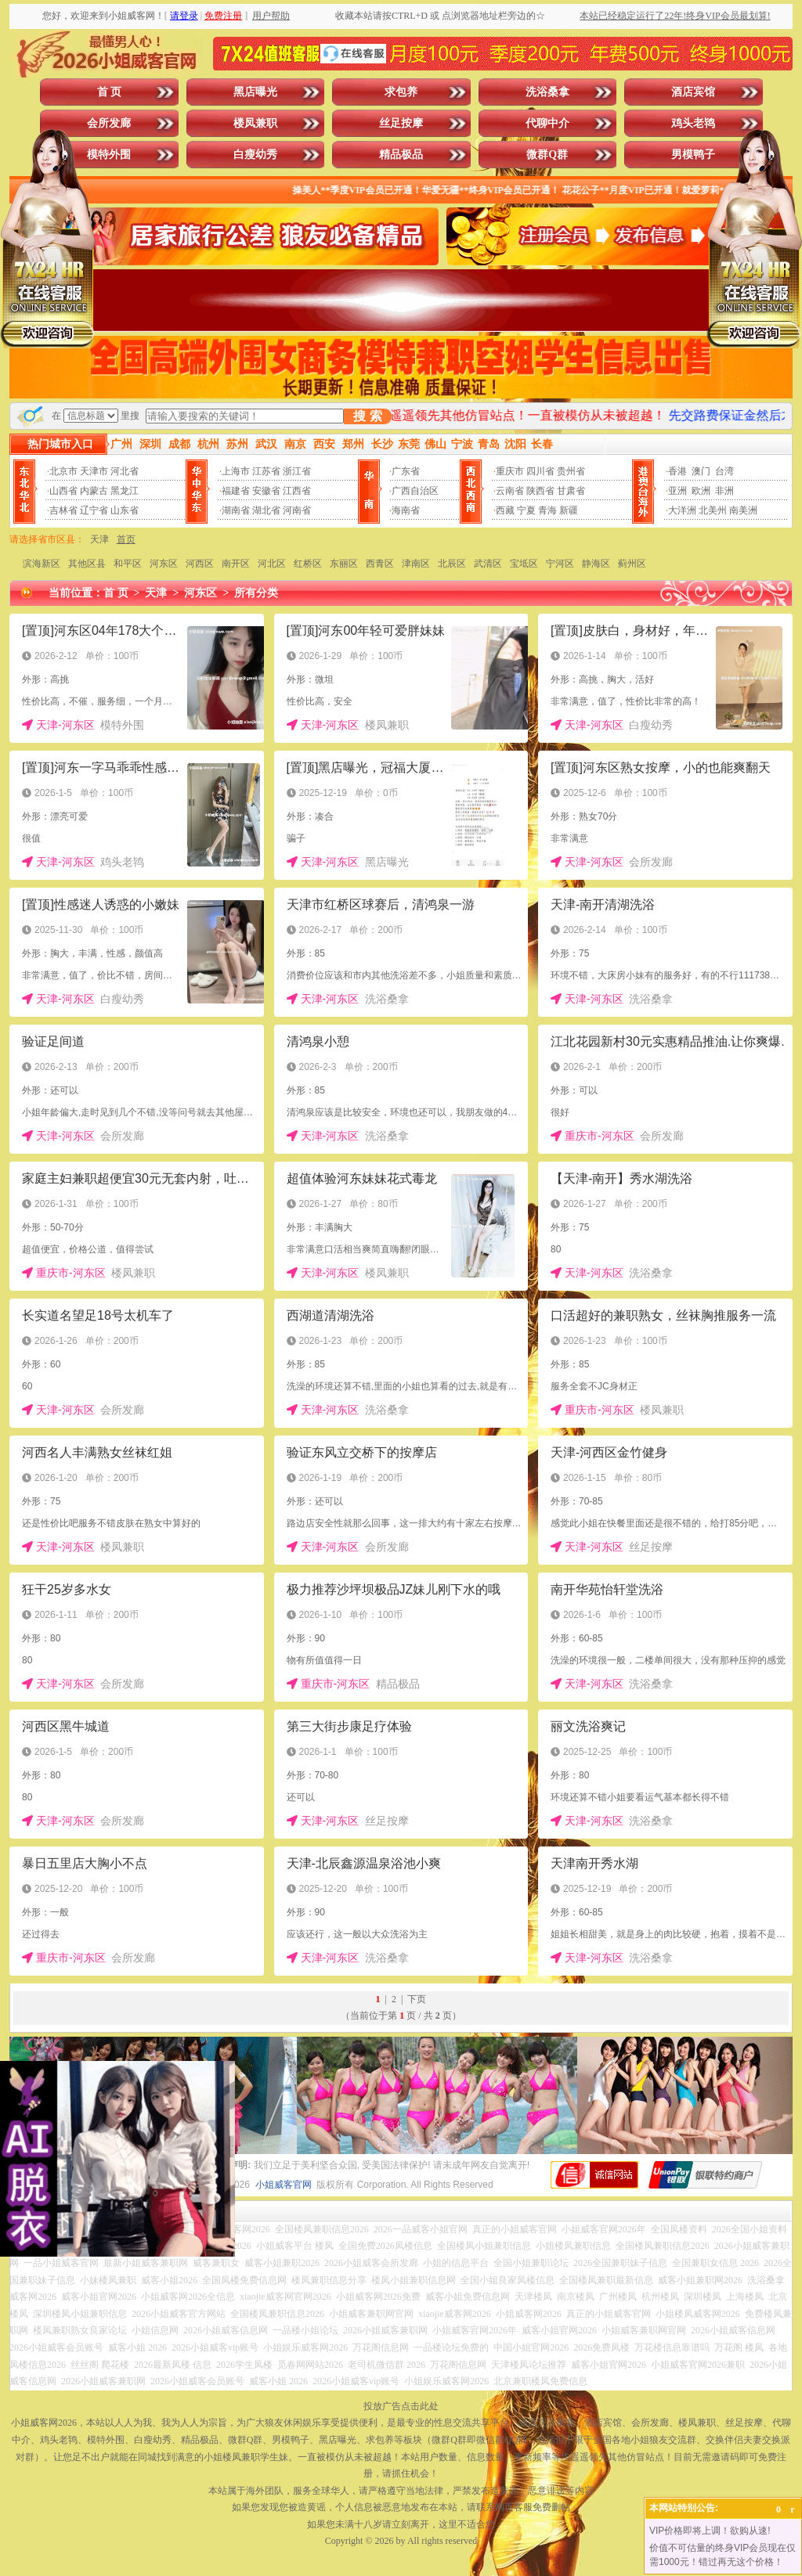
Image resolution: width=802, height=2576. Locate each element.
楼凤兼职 (255, 123)
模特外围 (109, 154)
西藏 (505, 510)
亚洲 (677, 490)
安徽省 (266, 490)
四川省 (540, 471)
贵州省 (571, 471)
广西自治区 (415, 490)
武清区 (488, 563)
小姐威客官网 (283, 2184)
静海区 (596, 563)
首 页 (109, 92)
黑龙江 (124, 490)
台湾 (724, 471)
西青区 (380, 563)
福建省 (236, 490)
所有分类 (256, 593)
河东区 (164, 563)
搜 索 (367, 416)
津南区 (416, 563)
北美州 (713, 510)
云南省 (510, 490)
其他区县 (87, 563)
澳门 (701, 471)
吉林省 (63, 510)
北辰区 (452, 563)
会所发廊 (109, 123)
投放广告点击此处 (401, 2406)
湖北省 (266, 510)
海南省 (406, 510)
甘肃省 (571, 490)
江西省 (297, 490)
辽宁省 (94, 510)
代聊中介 (547, 123)
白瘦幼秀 (255, 154)
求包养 (401, 92)
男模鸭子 (693, 154)
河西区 (200, 563)
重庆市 (510, 471)
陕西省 (540, 490)
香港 (677, 471)
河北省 (124, 471)
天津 (99, 539)
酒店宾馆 (693, 92)
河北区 (272, 563)
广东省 (406, 471)
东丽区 (344, 563)
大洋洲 (682, 510)
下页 (416, 1999)
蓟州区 (632, 563)
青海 (547, 510)
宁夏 (526, 510)
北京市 (63, 471)
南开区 (236, 563)
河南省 (297, 510)
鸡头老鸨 (693, 123)
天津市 (94, 471)
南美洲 (743, 510)
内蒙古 (94, 490)
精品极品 (401, 154)
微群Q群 (547, 154)
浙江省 (297, 471)
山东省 (124, 510)
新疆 (568, 510)
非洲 (724, 490)
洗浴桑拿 (547, 92)
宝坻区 (524, 563)
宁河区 (560, 563)
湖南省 (236, 510)
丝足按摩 (401, 123)
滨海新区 (41, 563)
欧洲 (701, 490)
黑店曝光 (255, 92)
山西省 (63, 490)
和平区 (128, 563)
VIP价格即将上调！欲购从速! (710, 2530)
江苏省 (266, 471)
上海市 (236, 471)
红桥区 (308, 563)
